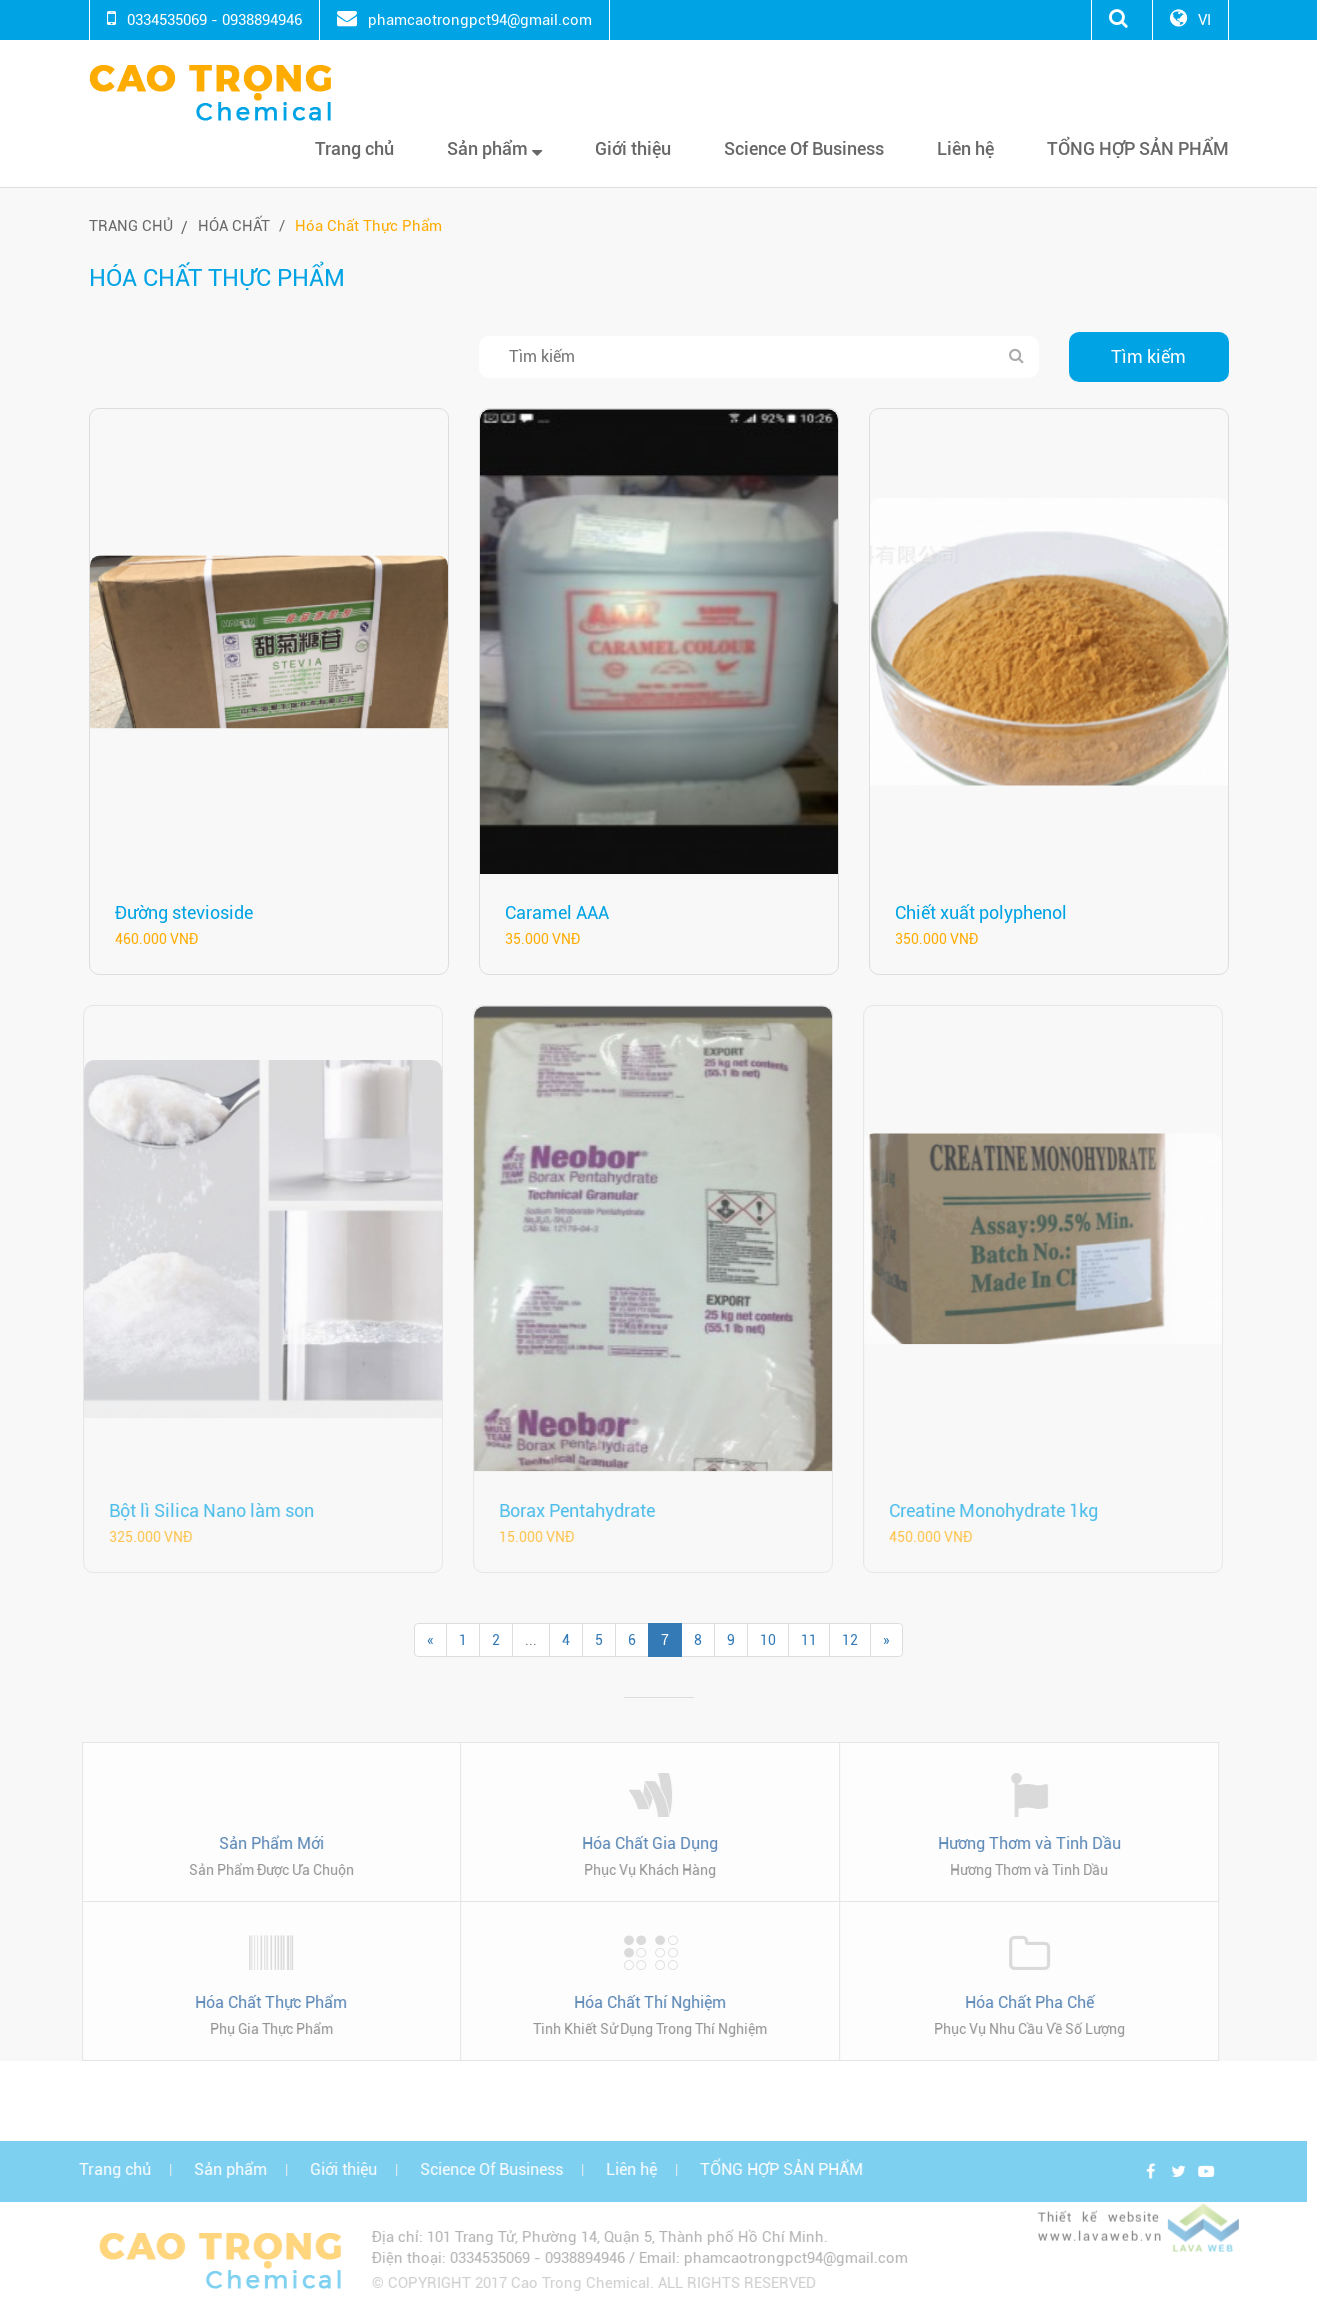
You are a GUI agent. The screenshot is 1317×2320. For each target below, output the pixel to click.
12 (850, 1640)
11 (809, 1640)
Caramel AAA (557, 912)
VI (1204, 20)
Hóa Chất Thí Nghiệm (645, 2002)
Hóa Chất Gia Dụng (645, 1843)
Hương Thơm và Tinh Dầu (1023, 1843)
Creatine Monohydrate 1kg (987, 1510)
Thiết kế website (1104, 2228)
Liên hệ (965, 148)
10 (768, 1640)
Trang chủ (354, 148)
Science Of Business (804, 148)
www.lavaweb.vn (1105, 2246)
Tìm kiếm (1148, 356)
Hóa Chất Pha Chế (1023, 2002)
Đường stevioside (184, 912)
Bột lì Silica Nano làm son (205, 1510)
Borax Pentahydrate (571, 1510)
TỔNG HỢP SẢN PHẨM (1138, 148)
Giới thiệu (633, 148)
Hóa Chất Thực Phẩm (368, 226)
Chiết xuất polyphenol (981, 912)
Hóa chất (234, 226)
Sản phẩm (494, 148)
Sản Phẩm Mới (265, 1843)
